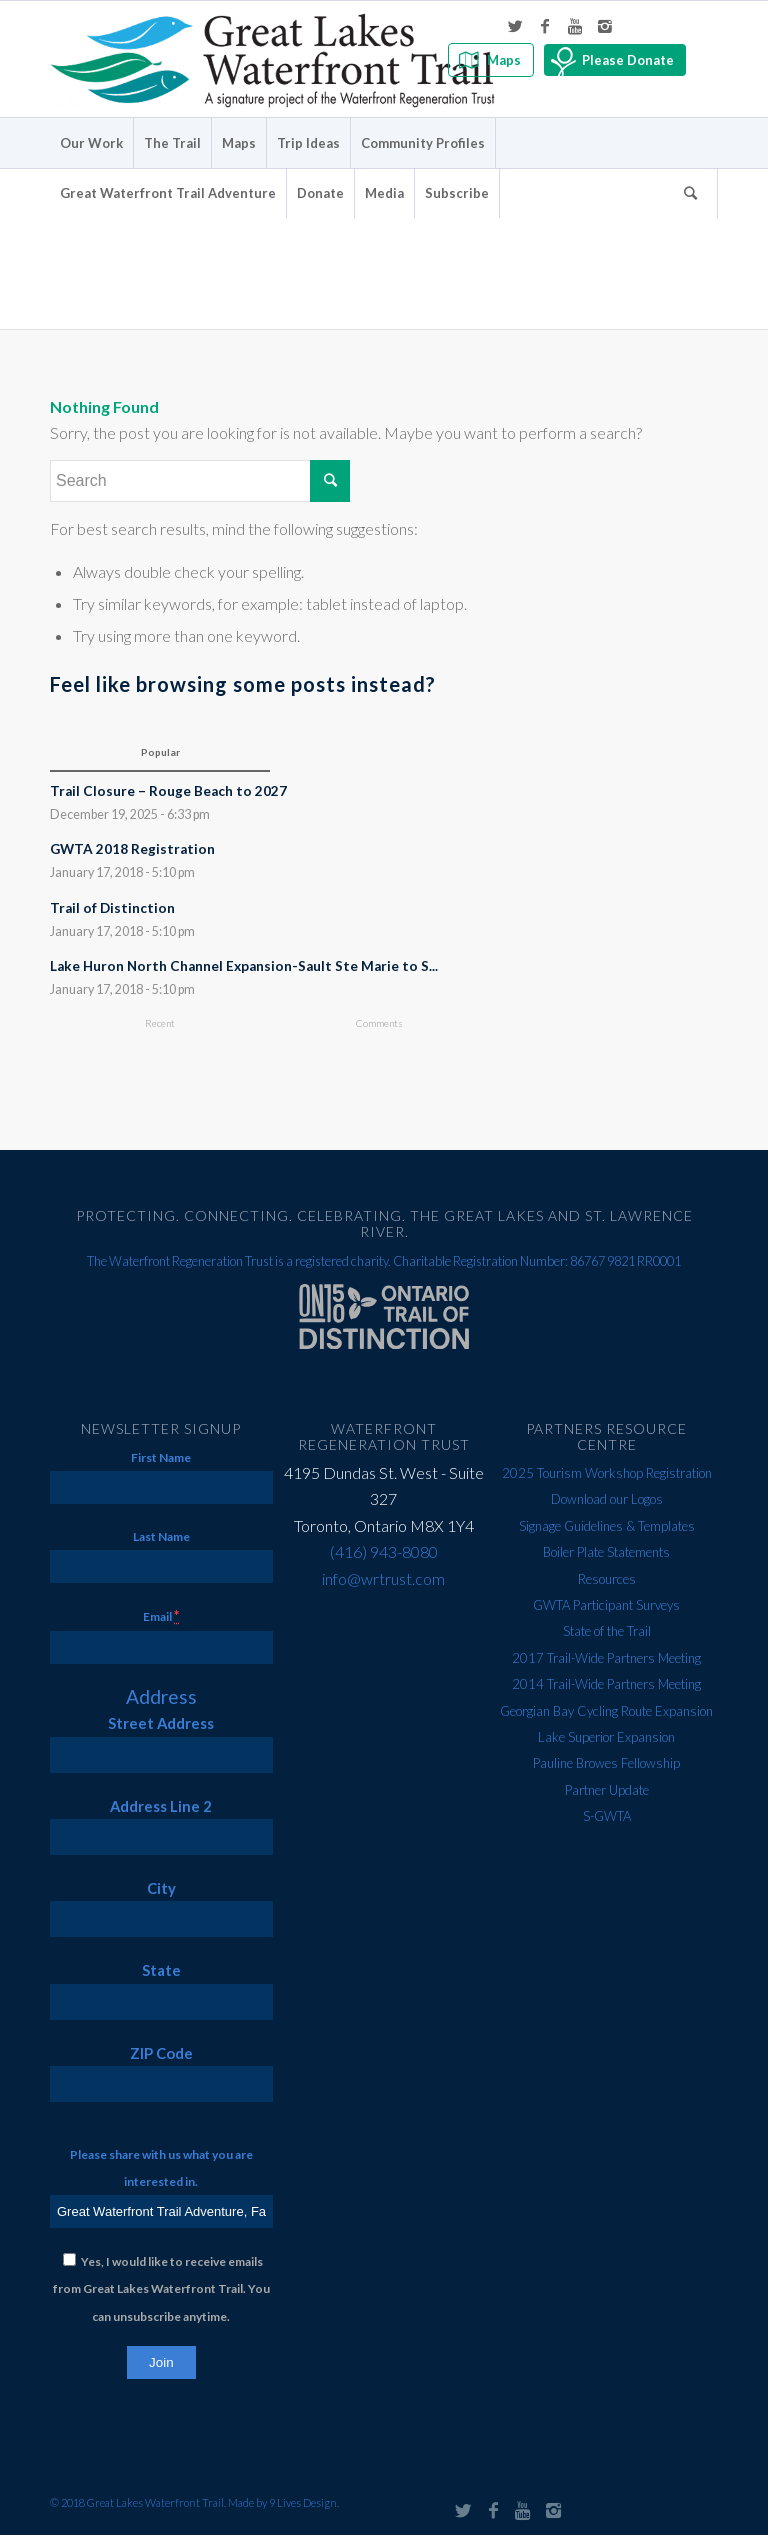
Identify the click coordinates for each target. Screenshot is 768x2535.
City (161, 1888)
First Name (161, 1457)
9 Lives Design (303, 2502)
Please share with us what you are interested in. (161, 2167)
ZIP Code (161, 2053)
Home (616, 249)
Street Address (161, 1723)
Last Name (161, 1536)
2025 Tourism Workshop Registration (607, 1473)
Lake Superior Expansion (606, 1737)
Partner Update (607, 1790)
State (161, 1970)
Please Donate (628, 60)
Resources (607, 1579)
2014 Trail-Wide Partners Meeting (606, 1684)
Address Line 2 (161, 1806)
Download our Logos (607, 1499)
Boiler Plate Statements (606, 1552)
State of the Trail (607, 1631)
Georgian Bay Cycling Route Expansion (606, 1711)
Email (161, 1615)
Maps (504, 60)
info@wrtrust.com (383, 1578)
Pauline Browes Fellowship (606, 1763)
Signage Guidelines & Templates (607, 1526)
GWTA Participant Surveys (606, 1605)
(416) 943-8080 (384, 1551)
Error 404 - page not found (234, 245)
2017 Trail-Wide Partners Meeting (606, 1658)
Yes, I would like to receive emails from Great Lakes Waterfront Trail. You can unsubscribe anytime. (161, 2289)
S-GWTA (607, 1816)
